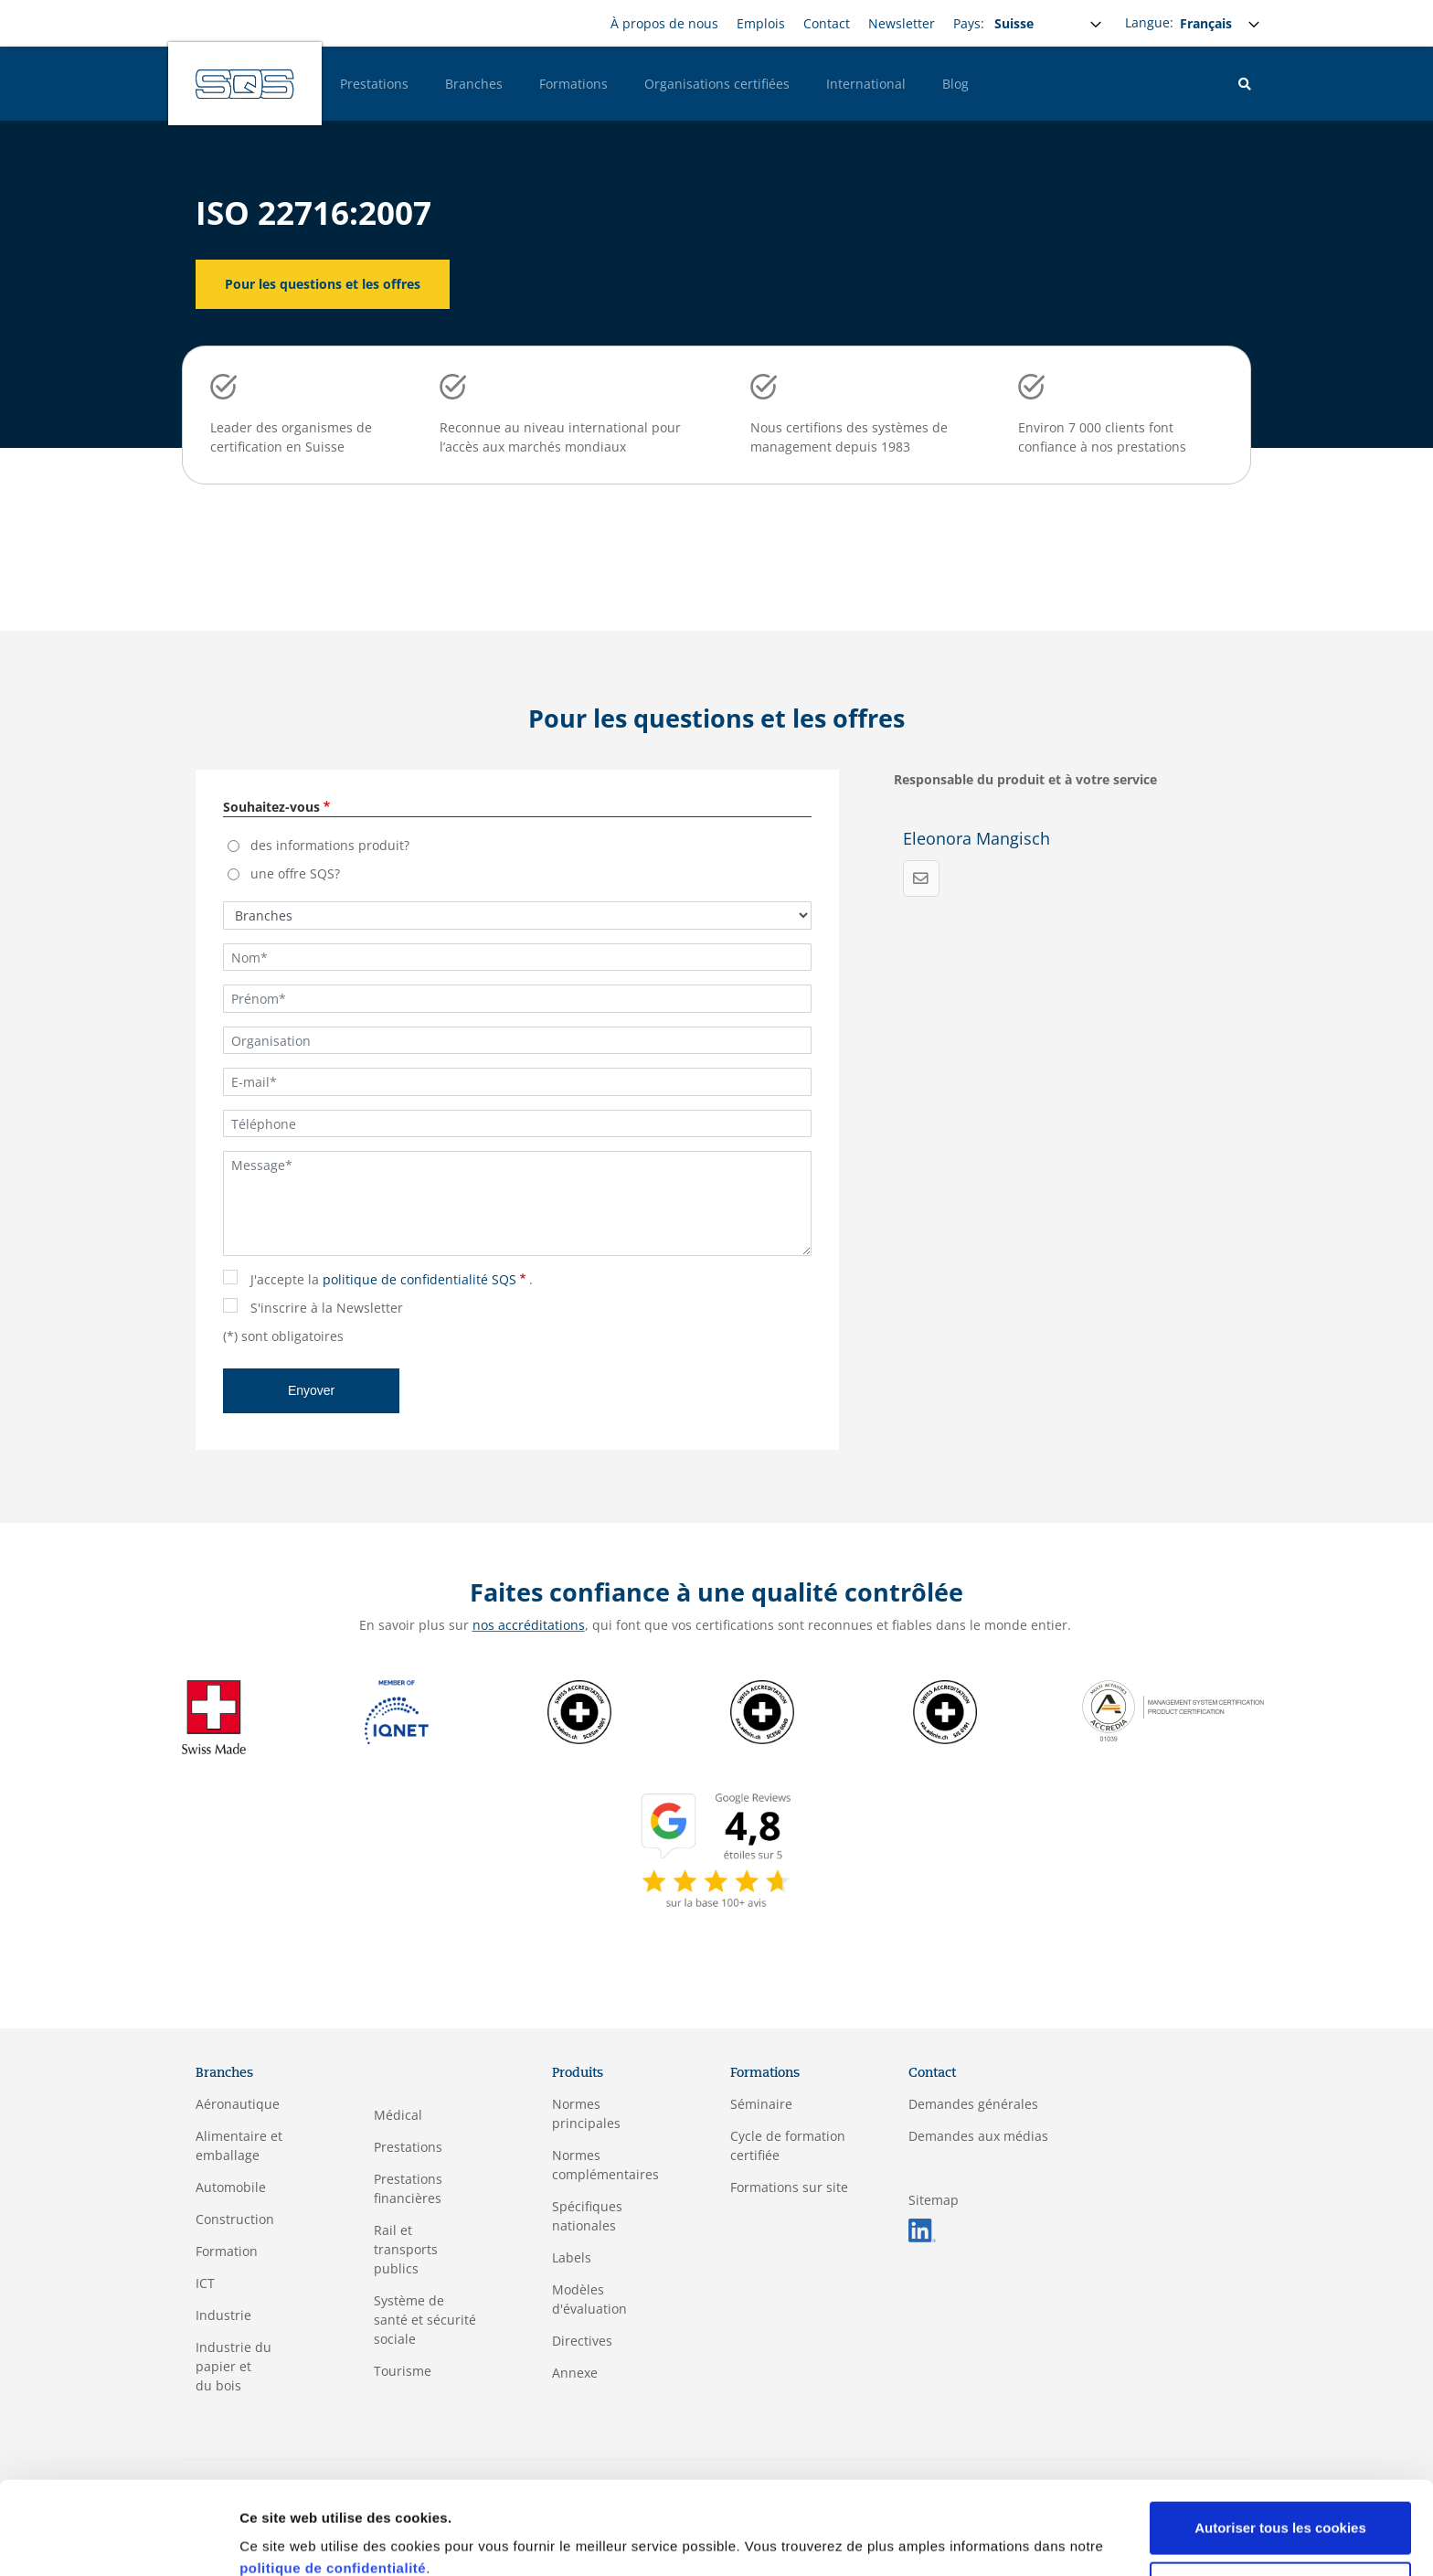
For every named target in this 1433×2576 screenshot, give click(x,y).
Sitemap (933, 2200)
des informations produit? (329, 845)
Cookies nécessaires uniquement (1280, 2509)
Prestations (374, 83)
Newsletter (901, 23)
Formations (573, 83)
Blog (955, 83)
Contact (826, 23)
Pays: (968, 23)
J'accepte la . (391, 1279)
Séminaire (761, 2104)
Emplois (761, 23)
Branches (474, 83)
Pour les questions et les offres (322, 284)
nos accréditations (528, 1625)
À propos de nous (664, 23)
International (866, 83)
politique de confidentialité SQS (419, 1279)
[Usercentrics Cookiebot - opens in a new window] (118, 2540)
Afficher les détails (301, 2540)
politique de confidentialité (332, 2489)
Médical (398, 2115)
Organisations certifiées (717, 83)
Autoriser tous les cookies (1280, 2449)
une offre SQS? (295, 873)
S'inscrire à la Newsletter (326, 1307)
